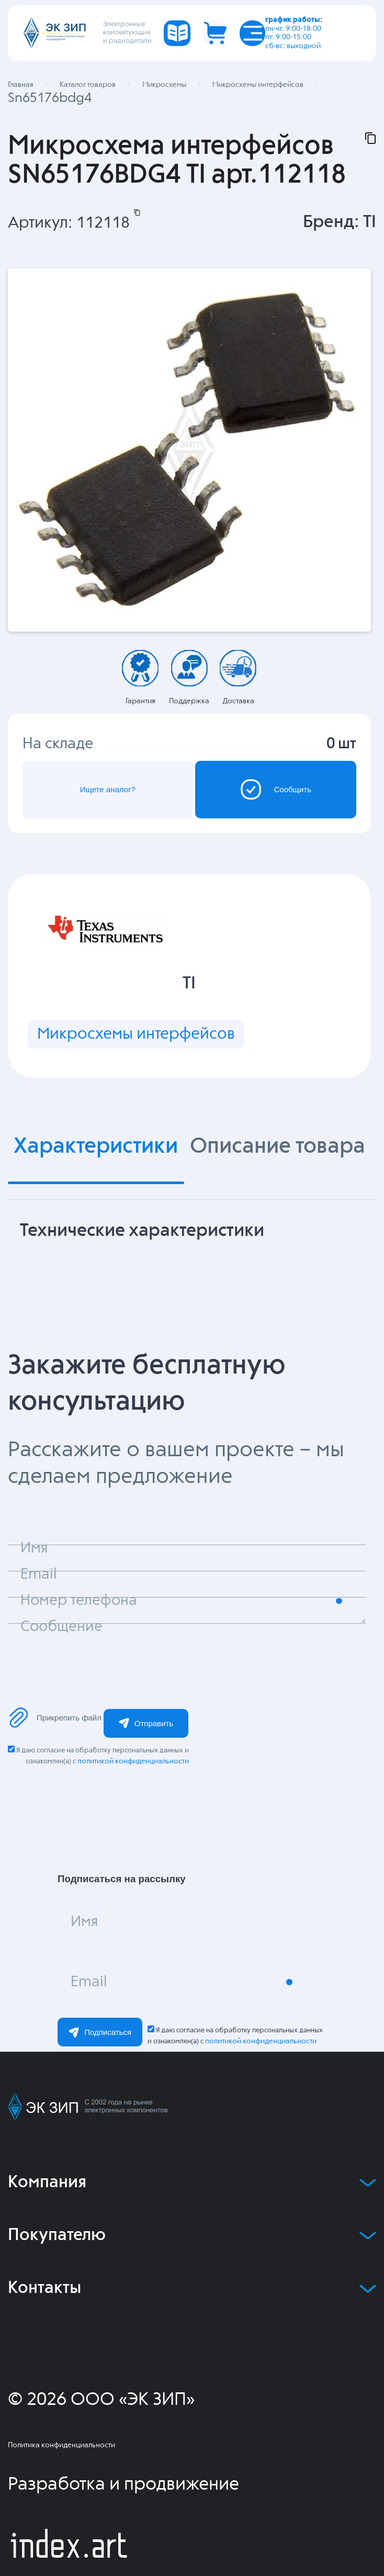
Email (89, 1982)
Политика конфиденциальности (61, 2445)
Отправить (146, 1723)
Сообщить (275, 789)
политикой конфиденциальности (133, 1761)
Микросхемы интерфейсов (136, 1034)
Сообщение (61, 1627)
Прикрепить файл (54, 1717)
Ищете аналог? (107, 789)
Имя (84, 1922)
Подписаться (100, 2032)
